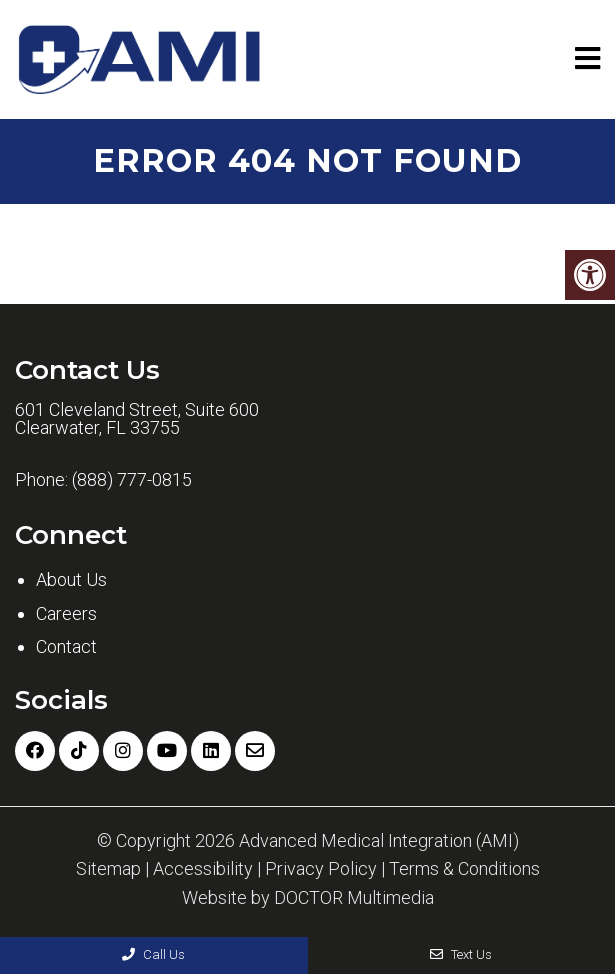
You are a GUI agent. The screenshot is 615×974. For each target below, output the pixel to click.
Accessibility (203, 869)
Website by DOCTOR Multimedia (308, 898)
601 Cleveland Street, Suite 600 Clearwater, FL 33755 (137, 419)
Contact (66, 646)
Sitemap (108, 869)
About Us (71, 579)
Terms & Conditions (464, 869)
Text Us (461, 954)
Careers (66, 613)
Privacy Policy (321, 869)
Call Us (153, 954)
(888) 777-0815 (132, 480)
